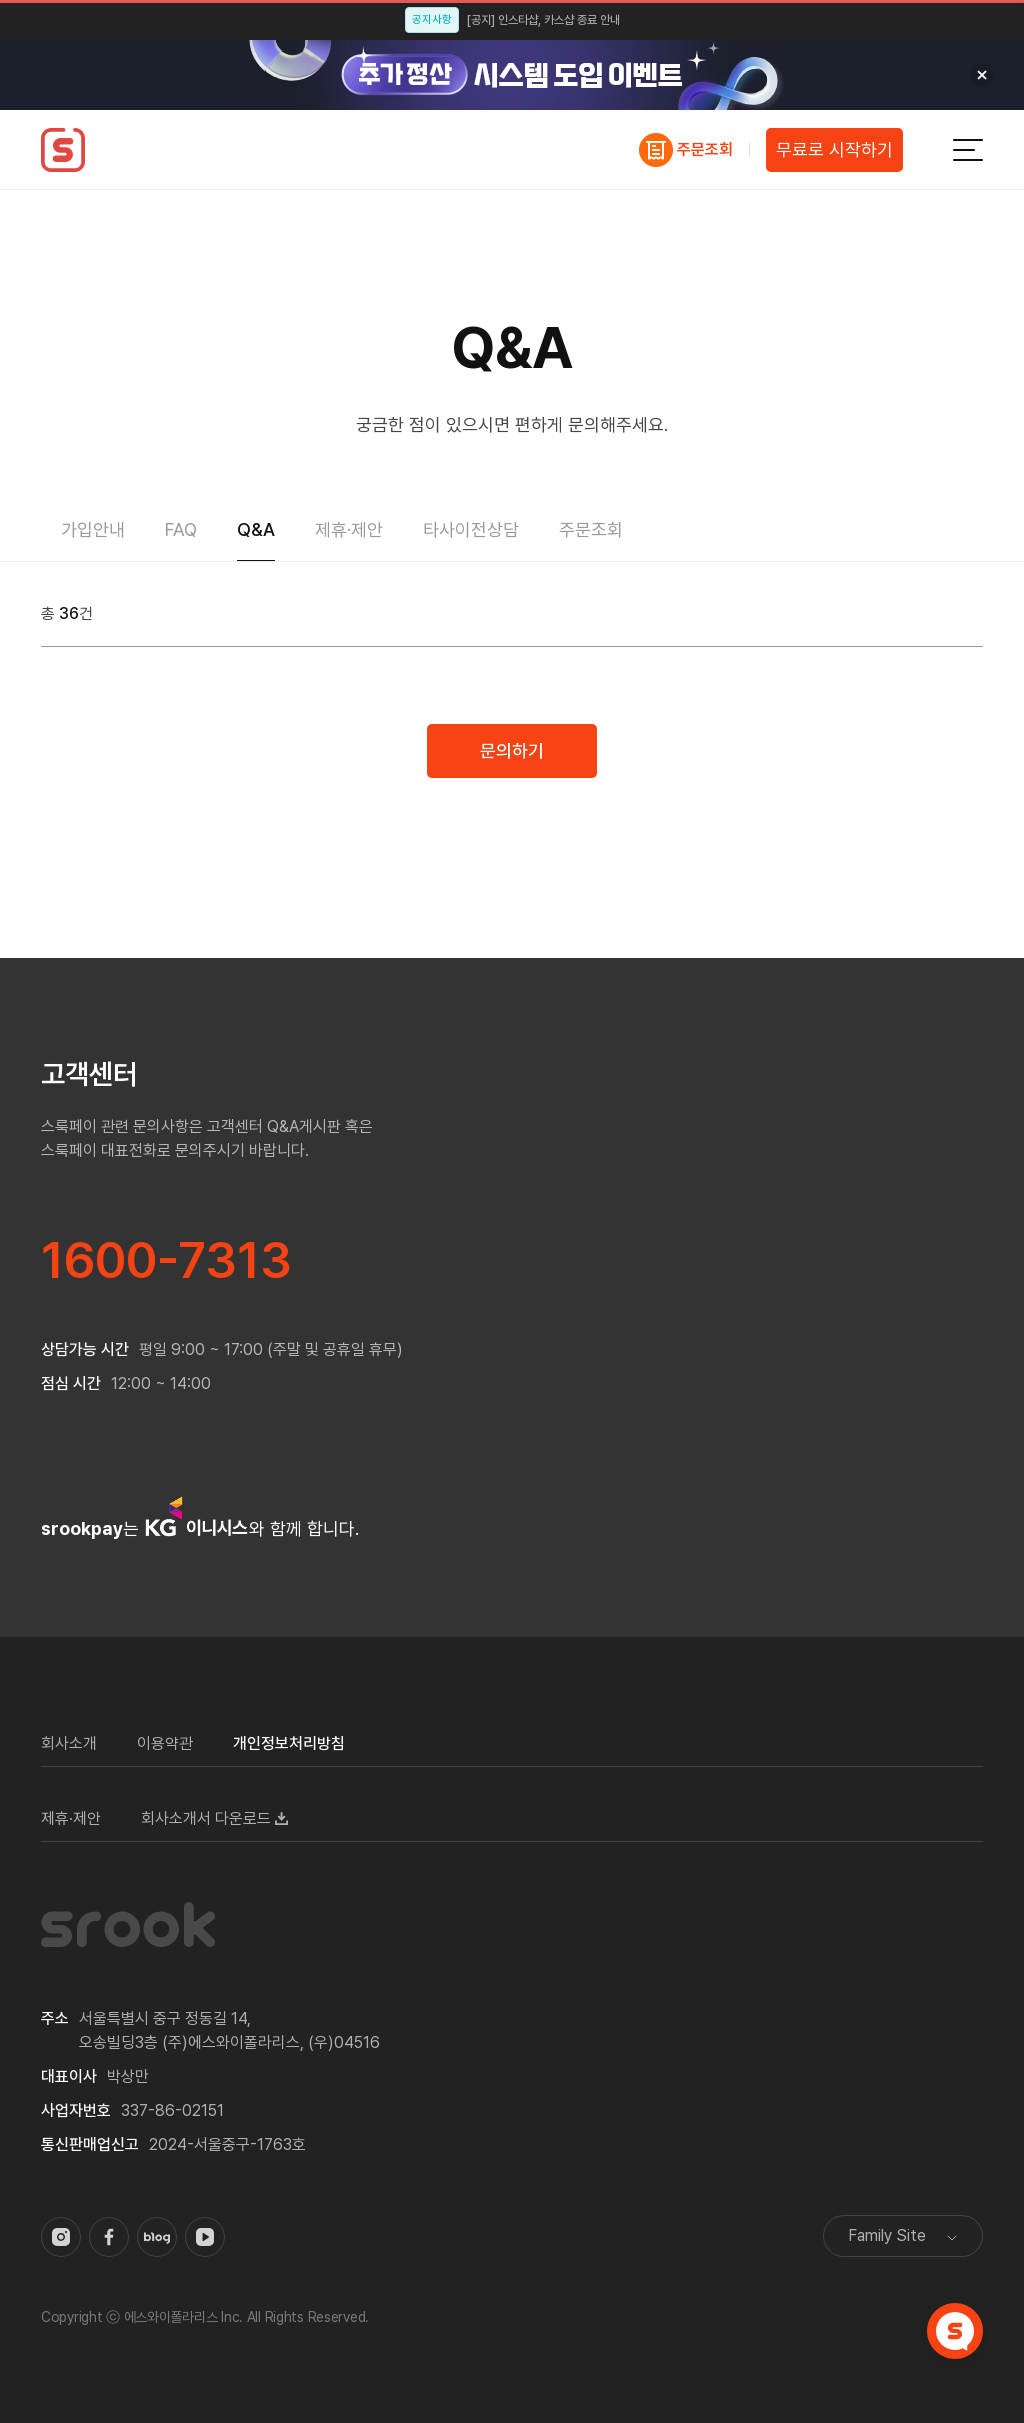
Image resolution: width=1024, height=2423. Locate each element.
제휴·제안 (349, 529)
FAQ (181, 529)
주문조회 (705, 150)
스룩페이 (63, 150)
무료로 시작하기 (834, 149)
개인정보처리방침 (289, 1743)
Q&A (256, 529)
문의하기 (512, 750)
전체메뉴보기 (968, 150)
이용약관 (165, 1743)
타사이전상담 (471, 529)
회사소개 (69, 1743)
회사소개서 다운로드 (206, 1818)
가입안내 (93, 529)
